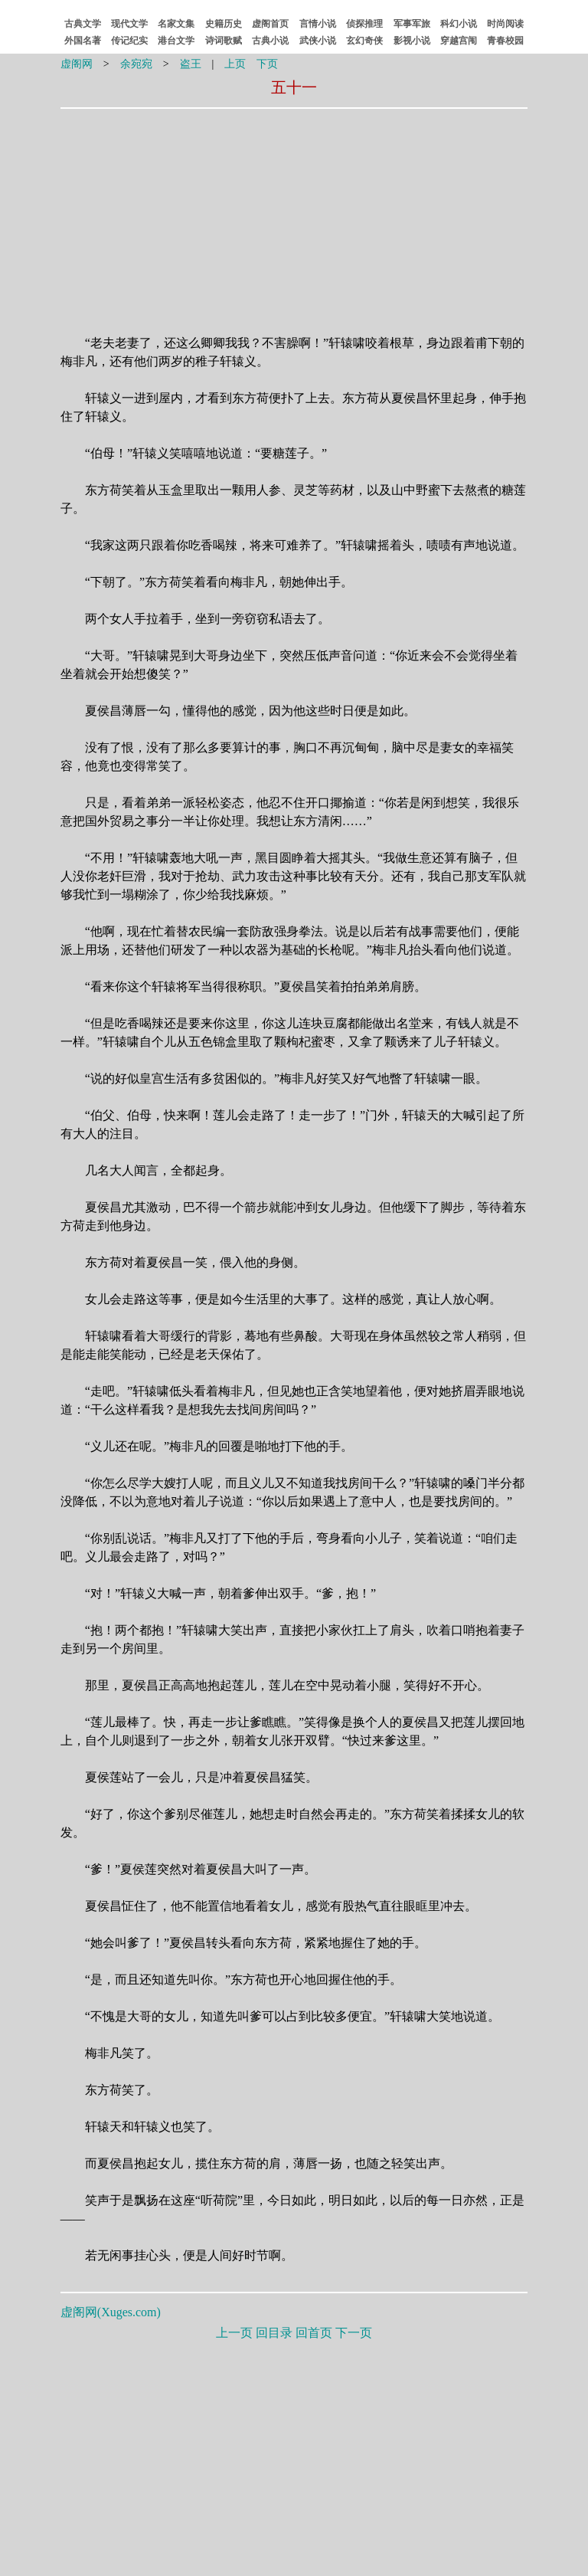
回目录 (274, 2332)
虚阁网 (76, 64)
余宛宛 (136, 64)
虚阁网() (110, 2312)
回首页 (314, 2332)
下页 (267, 64)
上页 (235, 64)
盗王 (190, 64)
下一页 (353, 2332)
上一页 (234, 2332)
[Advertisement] (196, 212)
